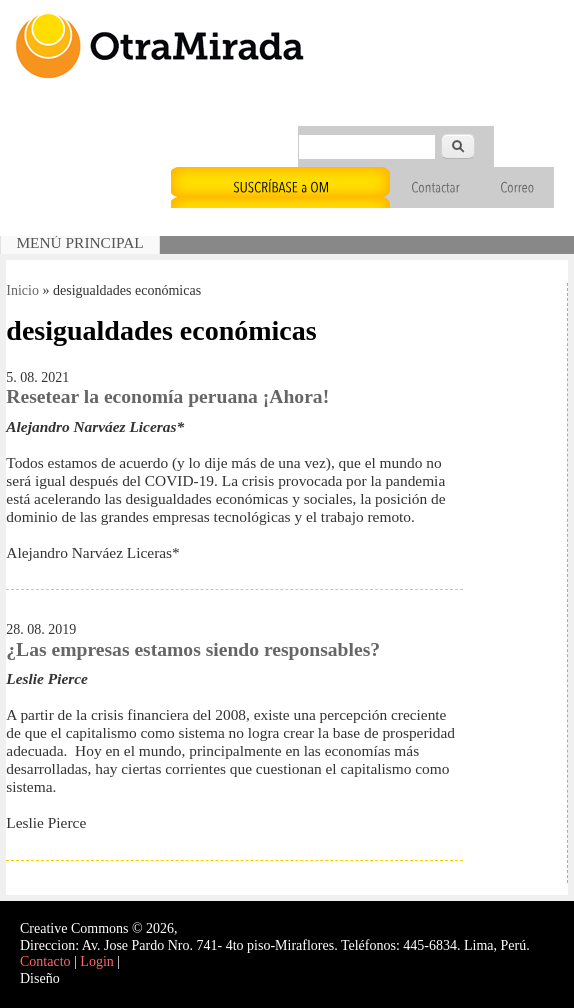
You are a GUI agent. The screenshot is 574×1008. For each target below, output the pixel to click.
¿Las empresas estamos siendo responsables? (193, 649)
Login (96, 961)
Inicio (22, 290)
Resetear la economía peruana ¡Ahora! (167, 396)
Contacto (45, 961)
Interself (86, 978)
